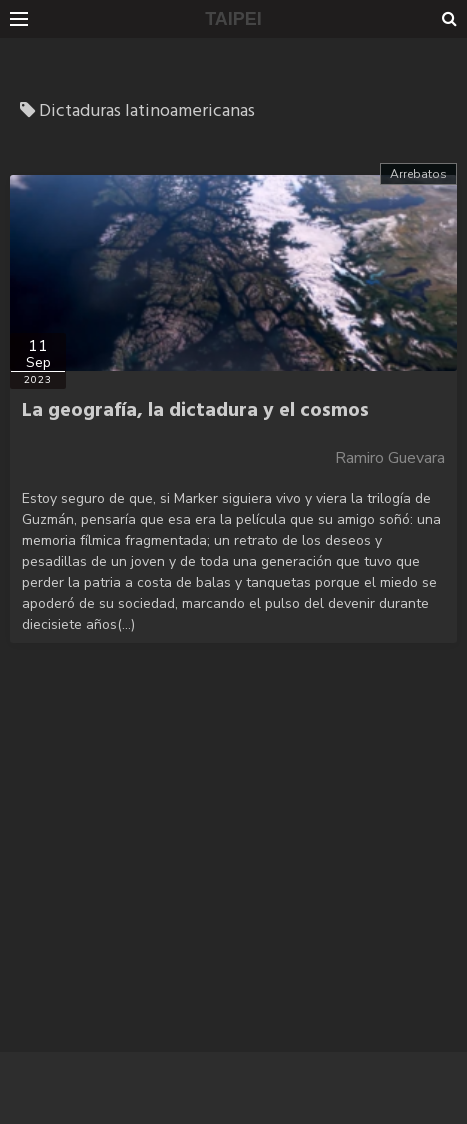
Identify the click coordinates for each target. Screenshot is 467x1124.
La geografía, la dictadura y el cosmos (195, 411)
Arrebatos (418, 174)
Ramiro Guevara (390, 458)
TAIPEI (233, 19)
